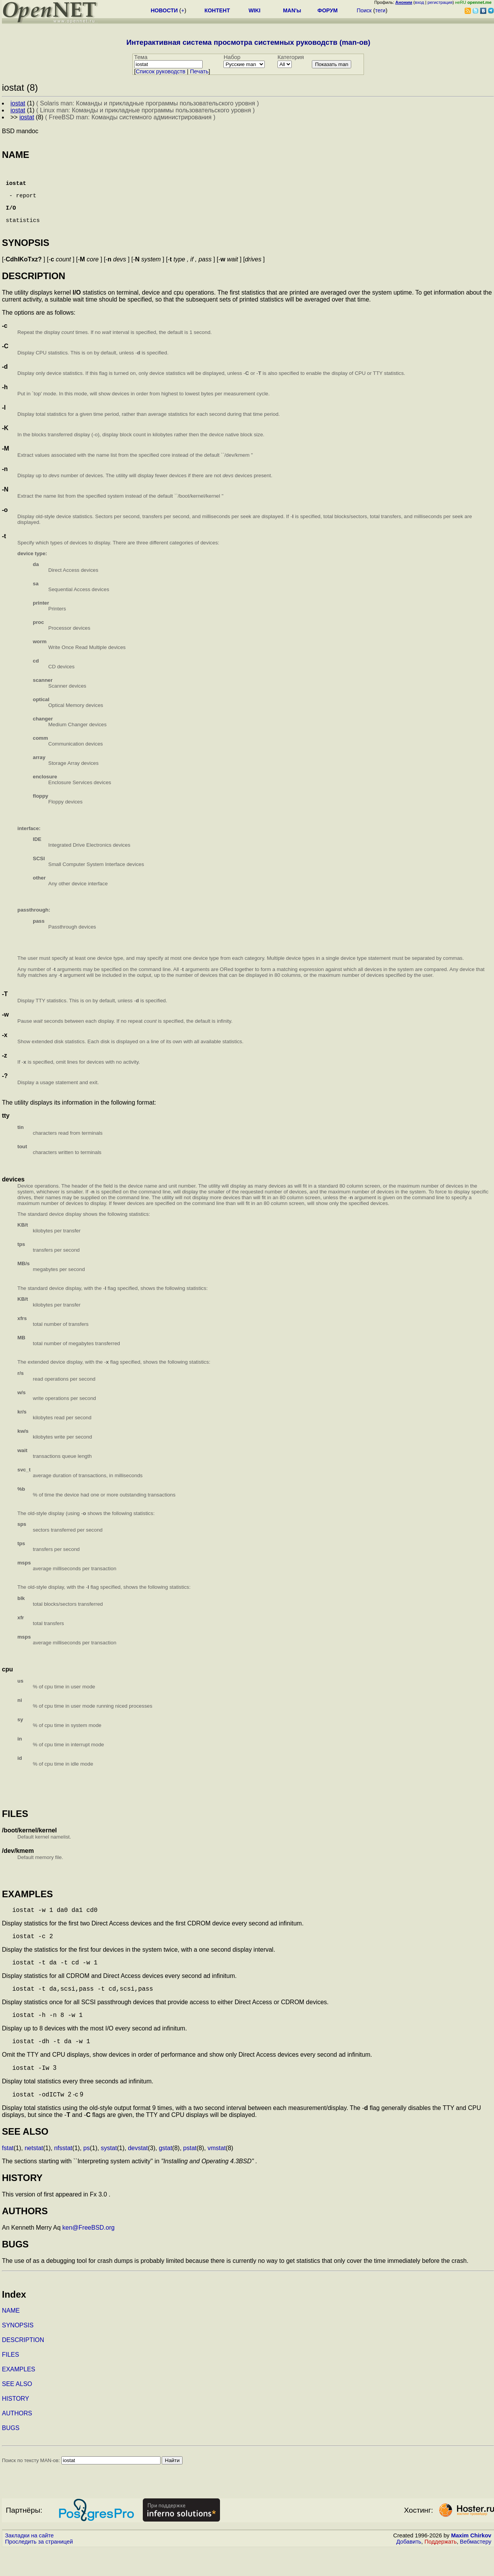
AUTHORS (17, 2440)
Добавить (408, 2569)
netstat (34, 2175)
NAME (11, 2337)
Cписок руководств (161, 71)
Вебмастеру (475, 2569)
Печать (199, 71)
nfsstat (63, 2175)
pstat (190, 2175)
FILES (10, 2381)
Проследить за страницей (39, 2569)
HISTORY (15, 2425)
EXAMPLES (18, 2396)
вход (419, 2)
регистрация (440, 2)
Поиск (364, 10)
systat (109, 2175)
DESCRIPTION (23, 2367)
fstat (8, 2175)
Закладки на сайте (29, 2562)
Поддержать (441, 2569)
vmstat (217, 2175)
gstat (165, 2175)
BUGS (10, 2455)
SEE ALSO (17, 2411)
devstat (138, 2175)
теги (380, 10)
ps (86, 2175)
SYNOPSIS (18, 2352)
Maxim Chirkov (471, 2562)
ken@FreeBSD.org (89, 2254)
